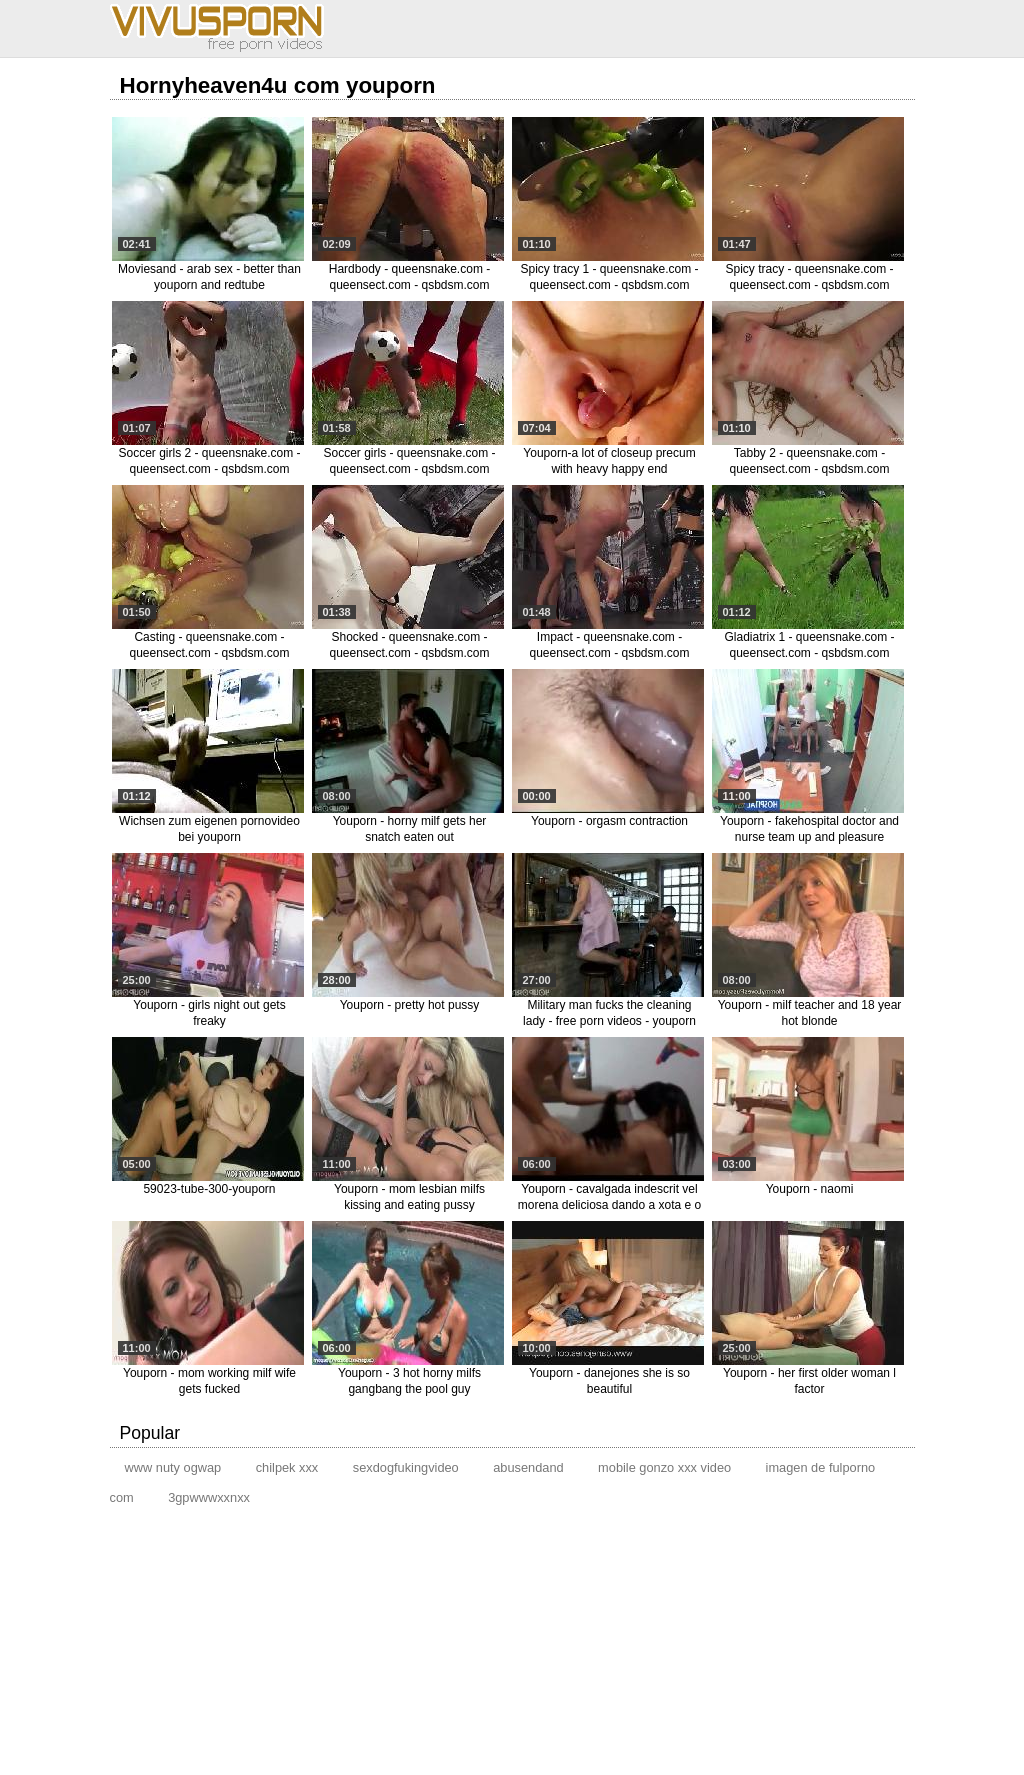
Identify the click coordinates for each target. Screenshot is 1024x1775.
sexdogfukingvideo (406, 1467)
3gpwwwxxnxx (209, 1497)
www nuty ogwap (173, 1467)
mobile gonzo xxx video (664, 1467)
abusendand (528, 1467)
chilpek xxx (287, 1467)
